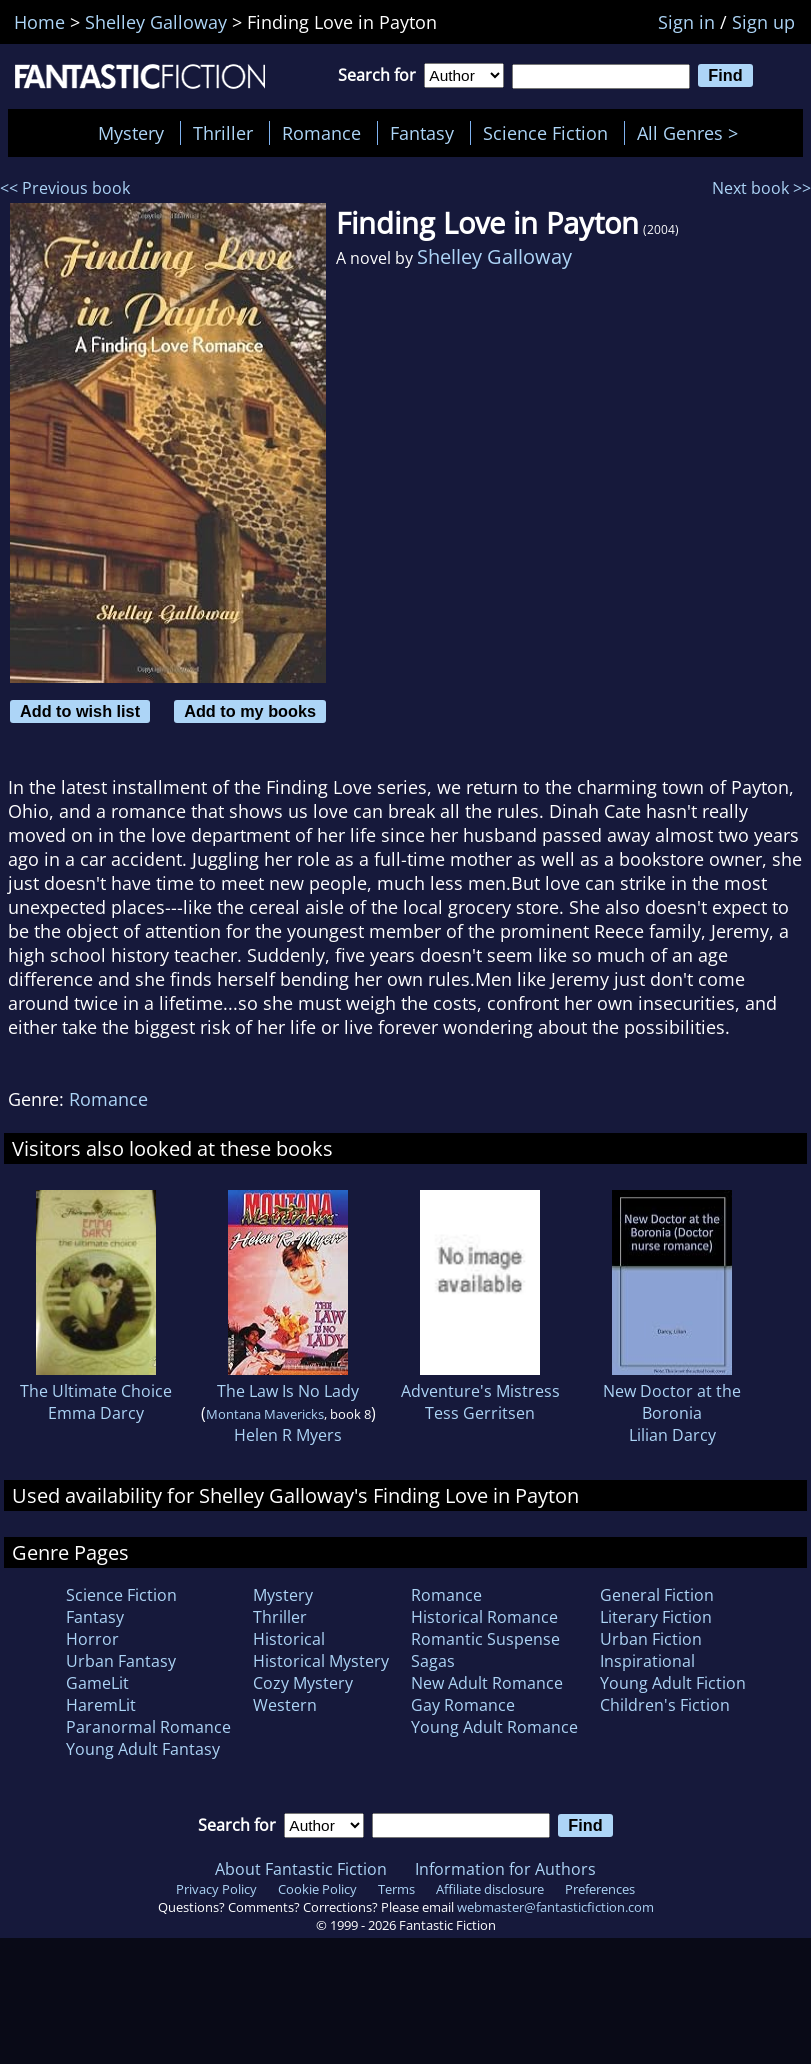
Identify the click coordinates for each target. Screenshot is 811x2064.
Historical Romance (484, 1617)
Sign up (763, 22)
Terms (396, 1889)
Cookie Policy (317, 1889)
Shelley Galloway (494, 256)
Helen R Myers (288, 1435)
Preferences (600, 1889)
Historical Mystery (321, 1661)
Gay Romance (463, 1705)
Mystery (131, 133)
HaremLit (101, 1705)
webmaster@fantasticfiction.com (555, 1907)
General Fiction (657, 1595)
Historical (289, 1639)
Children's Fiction (665, 1705)
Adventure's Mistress (480, 1391)
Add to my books (250, 711)
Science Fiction (545, 133)
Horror (92, 1639)
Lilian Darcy (672, 1435)
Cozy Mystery (303, 1683)
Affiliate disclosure (490, 1889)
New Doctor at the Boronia (672, 1402)
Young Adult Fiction (673, 1683)
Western (285, 1705)
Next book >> (761, 188)
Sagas (433, 1661)
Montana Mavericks (265, 1414)
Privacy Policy (216, 1889)
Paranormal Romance (148, 1727)
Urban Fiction (651, 1639)
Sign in (686, 22)
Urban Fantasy (121, 1661)
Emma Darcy (96, 1413)
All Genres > (692, 133)
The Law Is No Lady (288, 1391)
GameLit (97, 1683)
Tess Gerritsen (480, 1413)
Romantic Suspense (485, 1639)
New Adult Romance (487, 1683)
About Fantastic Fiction (301, 1869)
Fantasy (422, 133)
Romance (321, 133)
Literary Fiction (656, 1617)
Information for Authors (505, 1869)
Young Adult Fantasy (143, 1749)
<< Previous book (65, 188)
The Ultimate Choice (96, 1391)
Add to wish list (80, 711)
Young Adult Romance (494, 1727)
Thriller (223, 133)
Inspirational (647, 1661)
